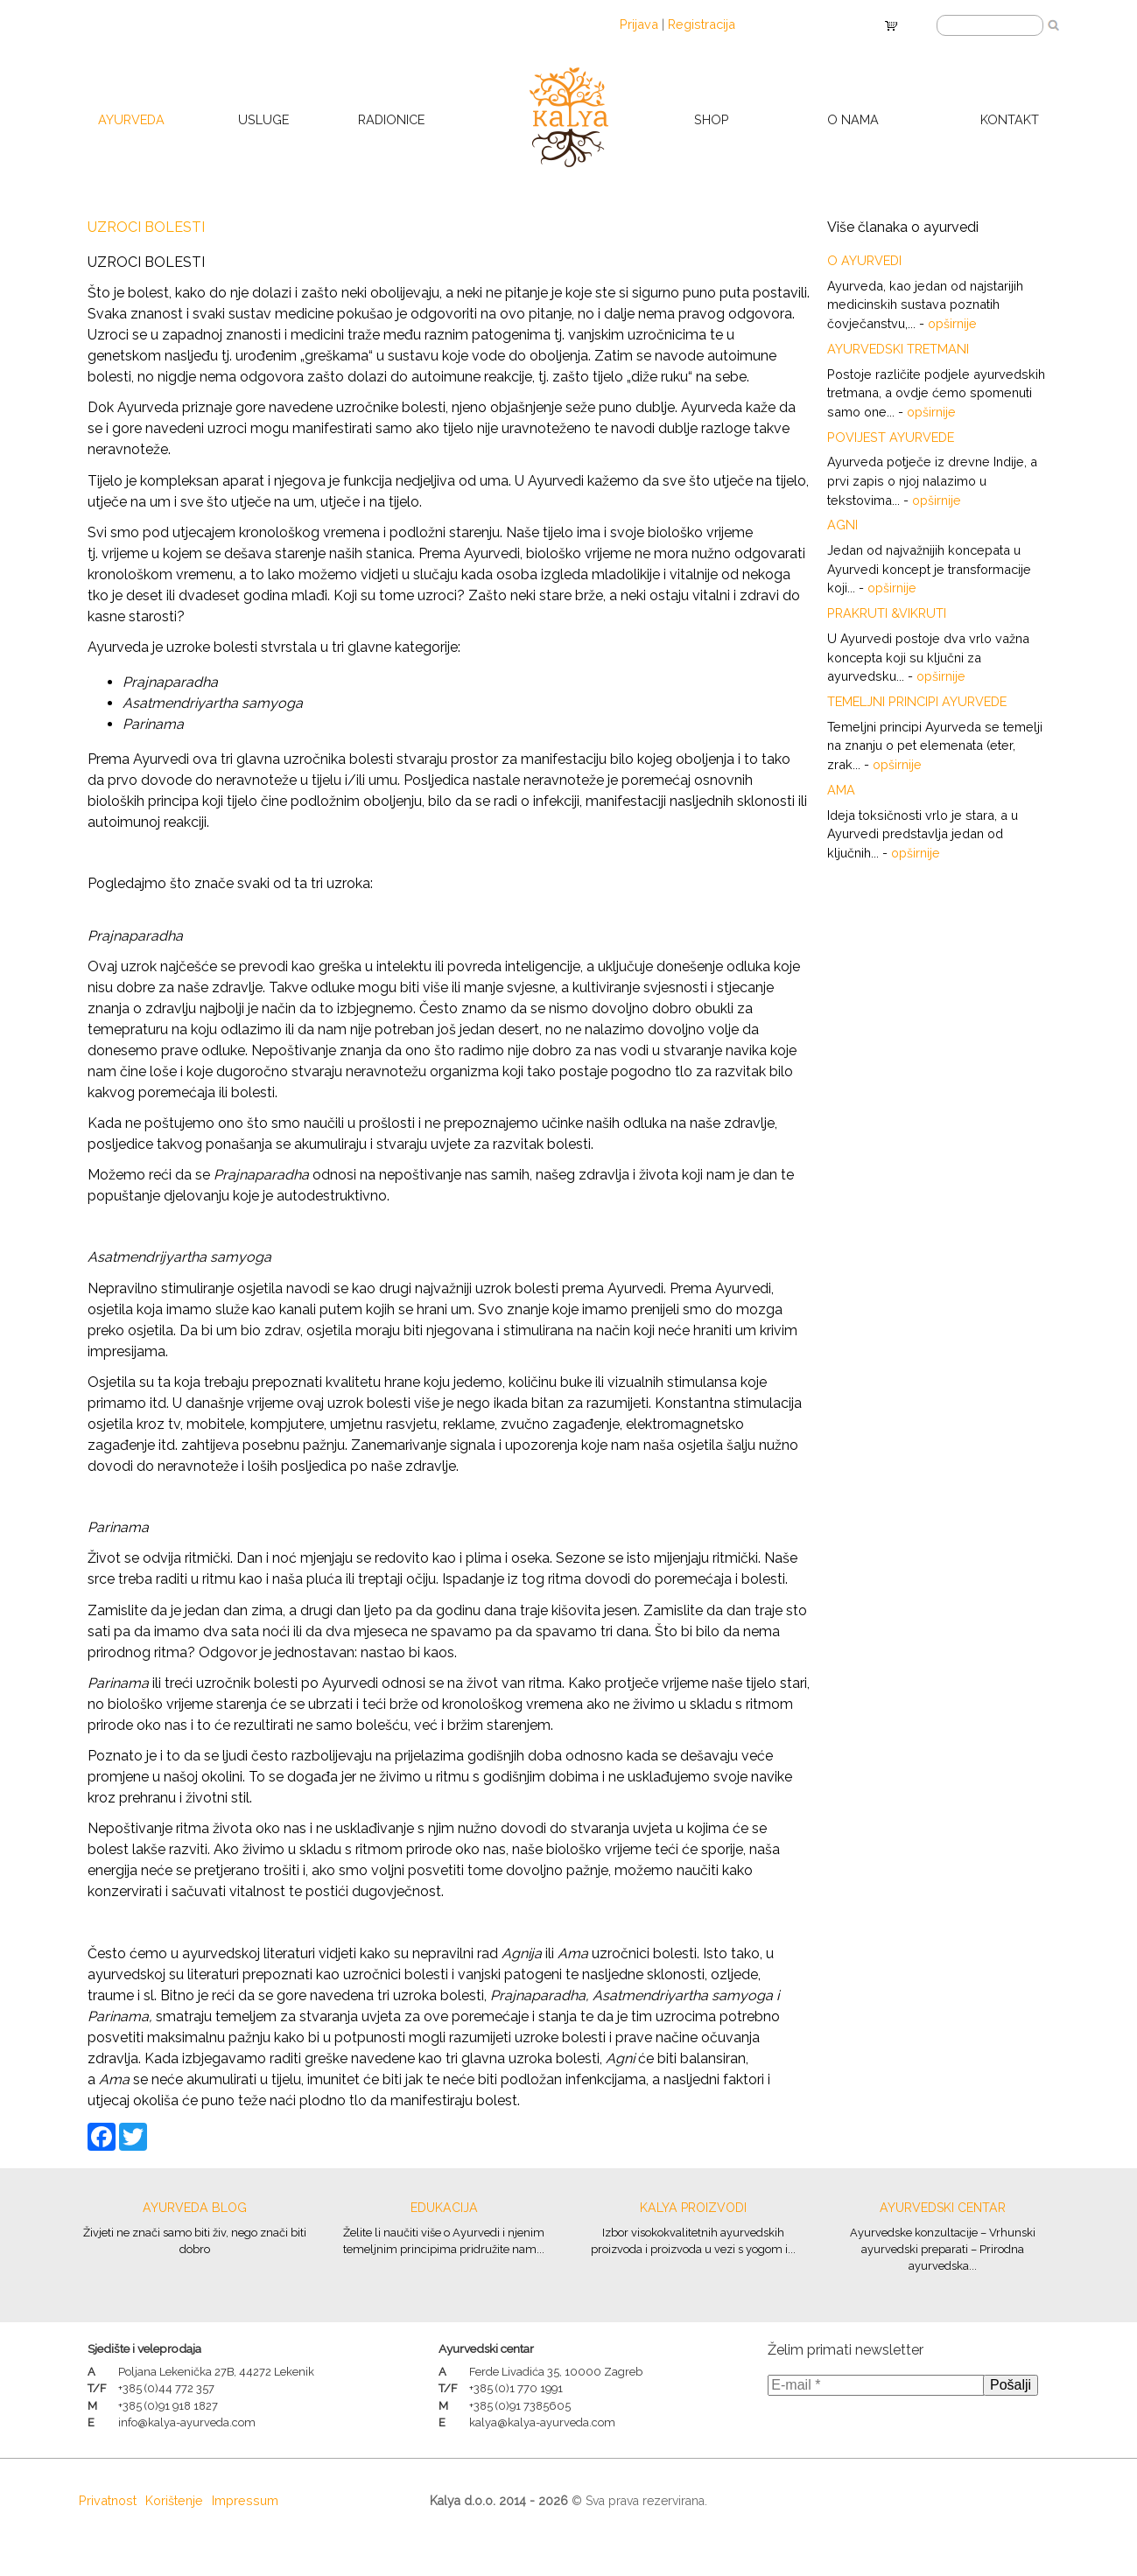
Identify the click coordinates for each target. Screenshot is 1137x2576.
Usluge (263, 119)
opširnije (952, 323)
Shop (711, 119)
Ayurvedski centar (943, 2208)
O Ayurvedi (864, 260)
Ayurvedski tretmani (898, 348)
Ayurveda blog (195, 2208)
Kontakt (1009, 119)
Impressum (245, 2500)
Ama (841, 789)
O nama (853, 119)
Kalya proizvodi (693, 2208)
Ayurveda (131, 119)
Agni (842, 524)
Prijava (639, 24)
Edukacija (444, 2208)
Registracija (701, 24)
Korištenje (174, 2500)
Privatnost (108, 2500)
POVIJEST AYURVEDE (890, 437)
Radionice (391, 119)
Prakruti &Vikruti (886, 613)
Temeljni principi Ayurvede (917, 701)
